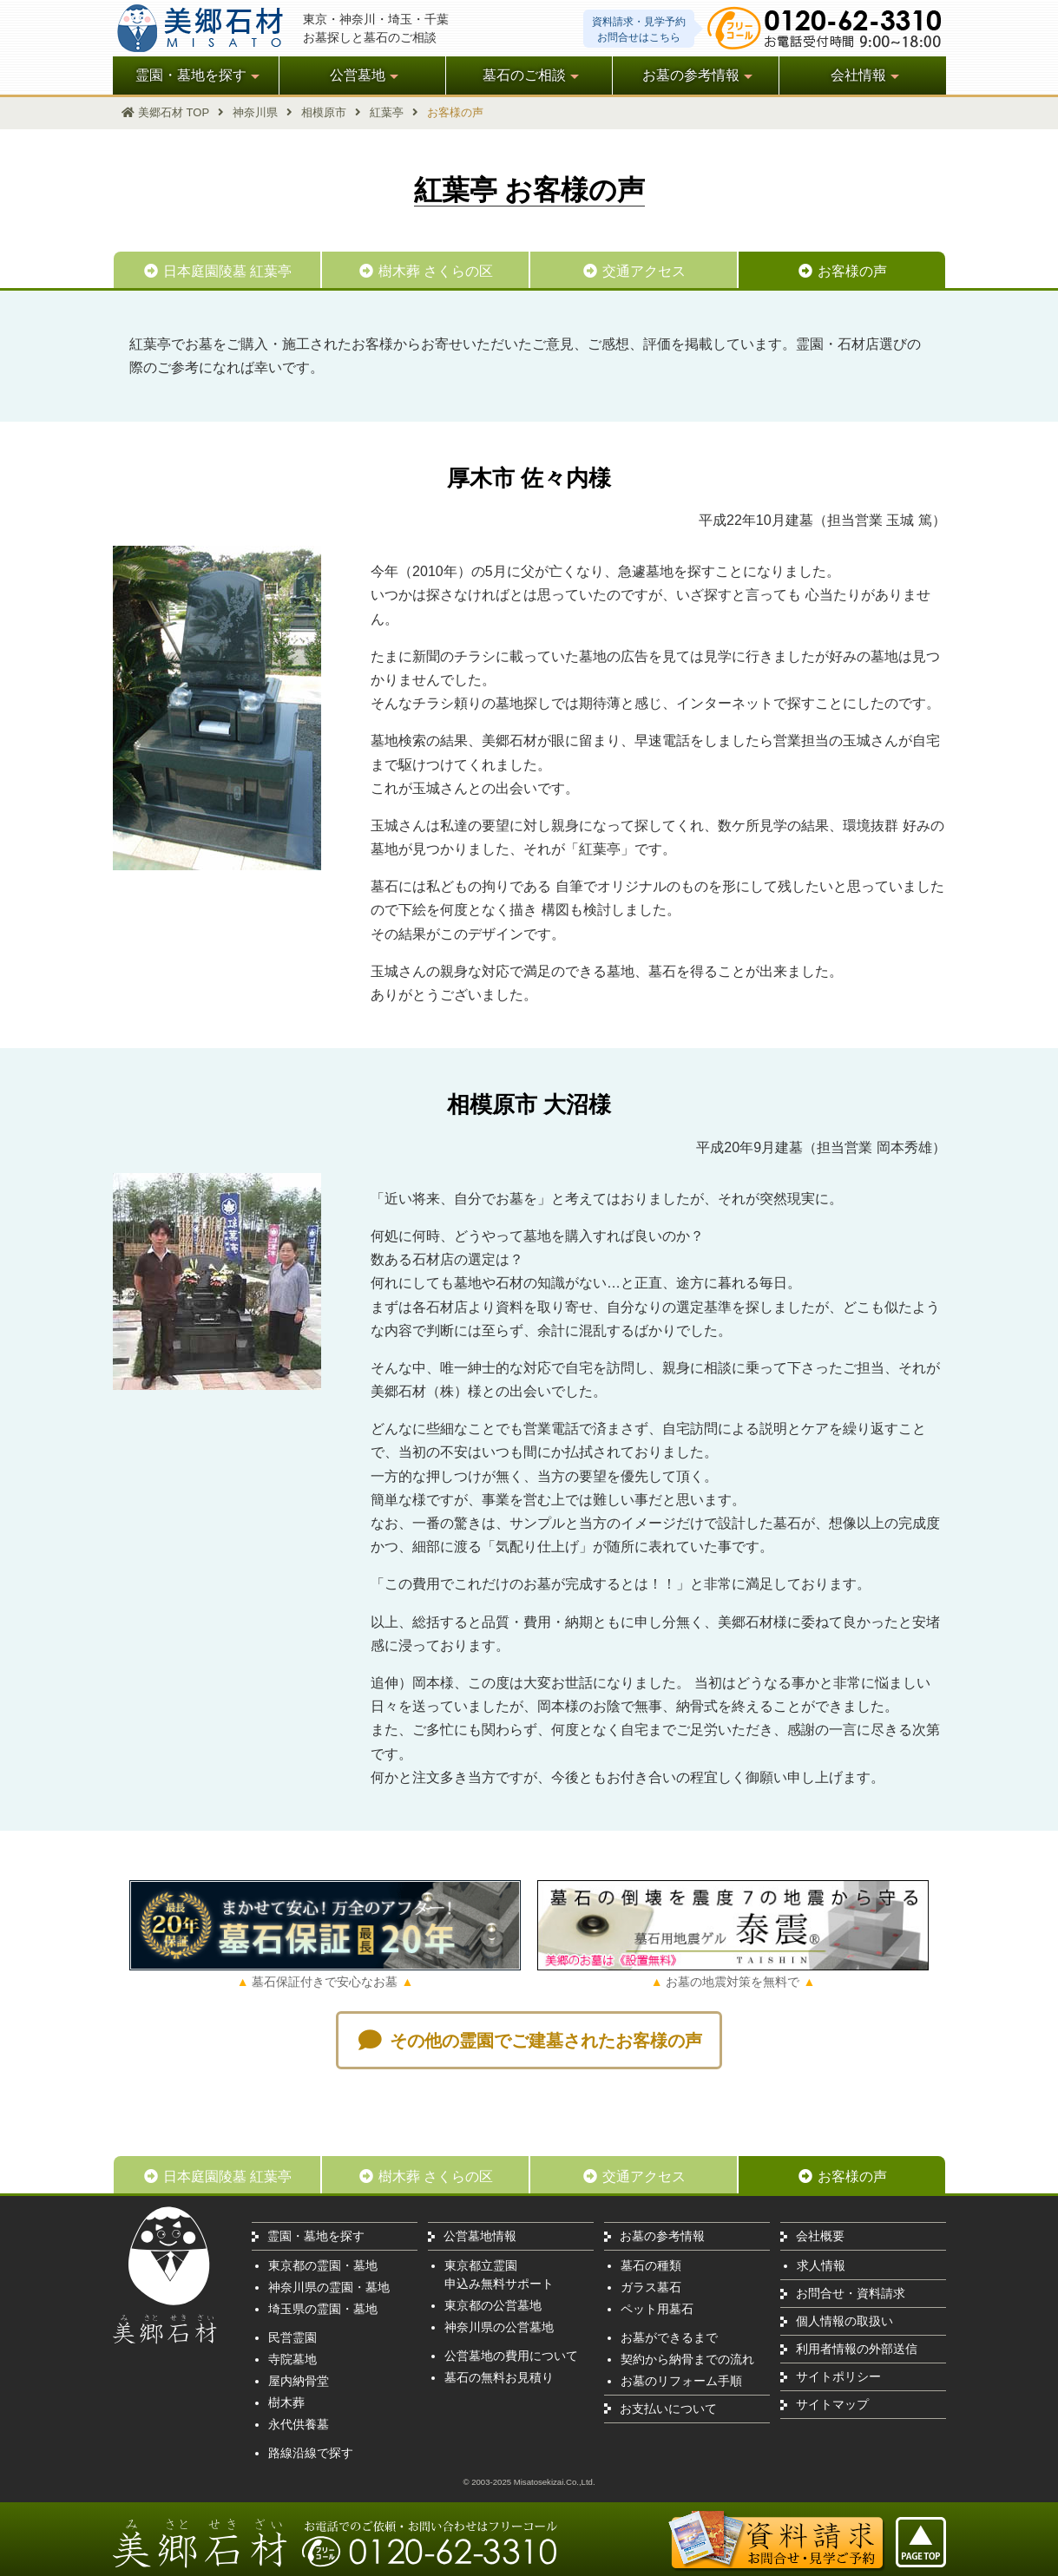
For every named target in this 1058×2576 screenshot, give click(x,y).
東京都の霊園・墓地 (323, 2265)
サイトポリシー (838, 2376)
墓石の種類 (651, 2265)
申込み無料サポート (499, 2284)
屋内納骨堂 (298, 2381)
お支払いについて (668, 2408)
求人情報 (821, 2265)
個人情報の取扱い (844, 2321)
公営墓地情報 (480, 2236)
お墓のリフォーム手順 (681, 2381)
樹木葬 (286, 2402)
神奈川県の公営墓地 (499, 2327)
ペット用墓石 (657, 2309)
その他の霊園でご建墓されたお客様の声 (529, 2040)
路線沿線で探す (310, 2453)
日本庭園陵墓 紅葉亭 (217, 271)
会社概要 (820, 2236)
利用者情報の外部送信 (856, 2349)
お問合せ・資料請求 (850, 2293)
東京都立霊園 (480, 2265)
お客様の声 (842, 271)
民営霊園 (292, 2337)
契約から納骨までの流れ (687, 2359)
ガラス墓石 (651, 2287)
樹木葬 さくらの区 (425, 271)
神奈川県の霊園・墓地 (329, 2287)
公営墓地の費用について (511, 2356)
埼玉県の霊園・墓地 (323, 2309)
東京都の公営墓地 (493, 2305)
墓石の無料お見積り (499, 2377)
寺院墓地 (292, 2359)
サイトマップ (832, 2404)
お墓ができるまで (669, 2337)
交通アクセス (634, 271)
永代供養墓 (298, 2424)
